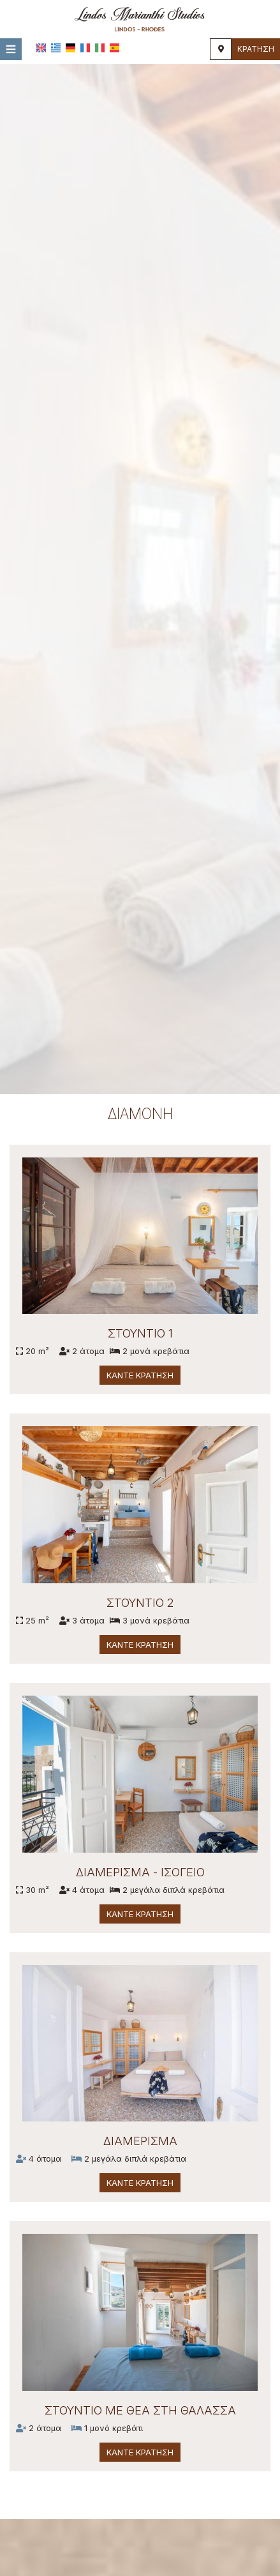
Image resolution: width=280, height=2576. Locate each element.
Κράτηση (255, 49)
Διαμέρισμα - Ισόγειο (140, 1872)
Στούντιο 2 (140, 1602)
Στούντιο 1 (140, 1334)
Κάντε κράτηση (140, 1376)
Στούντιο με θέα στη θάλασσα (139, 2410)
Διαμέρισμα (139, 2141)
